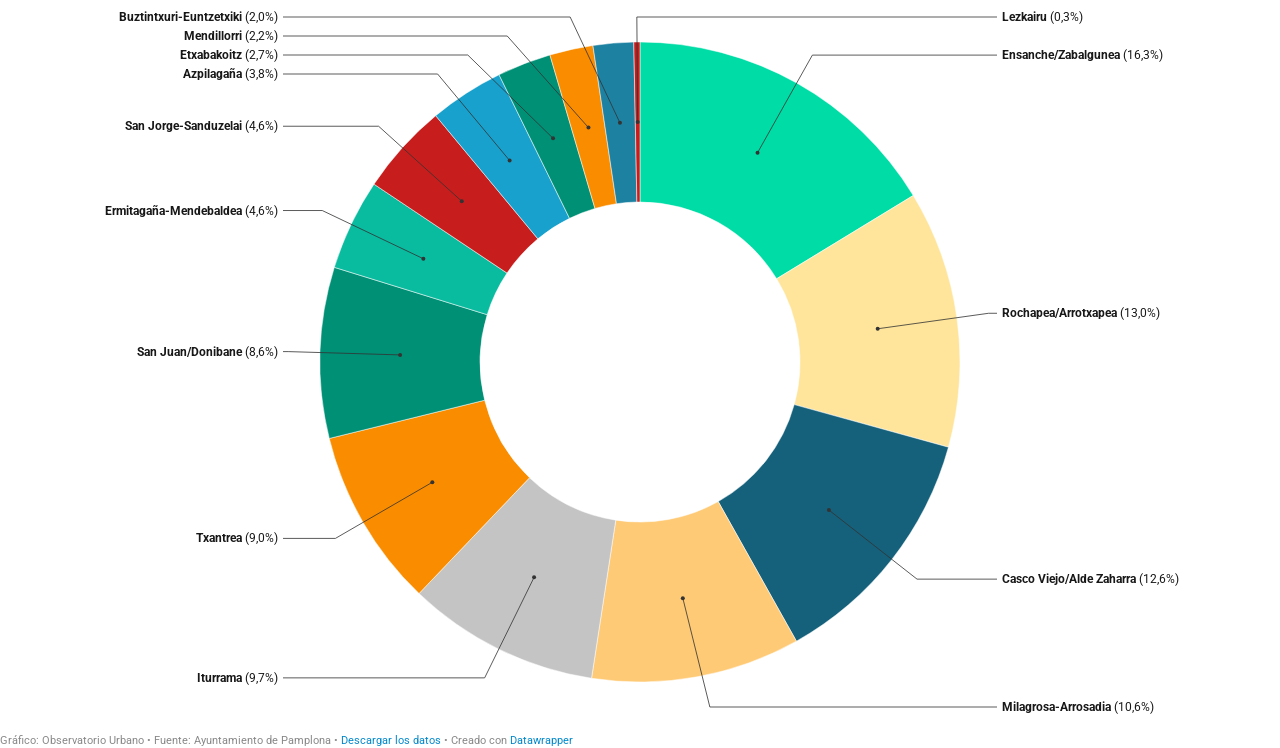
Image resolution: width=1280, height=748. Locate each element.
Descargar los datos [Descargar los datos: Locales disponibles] (391, 740)
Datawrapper (541, 740)
